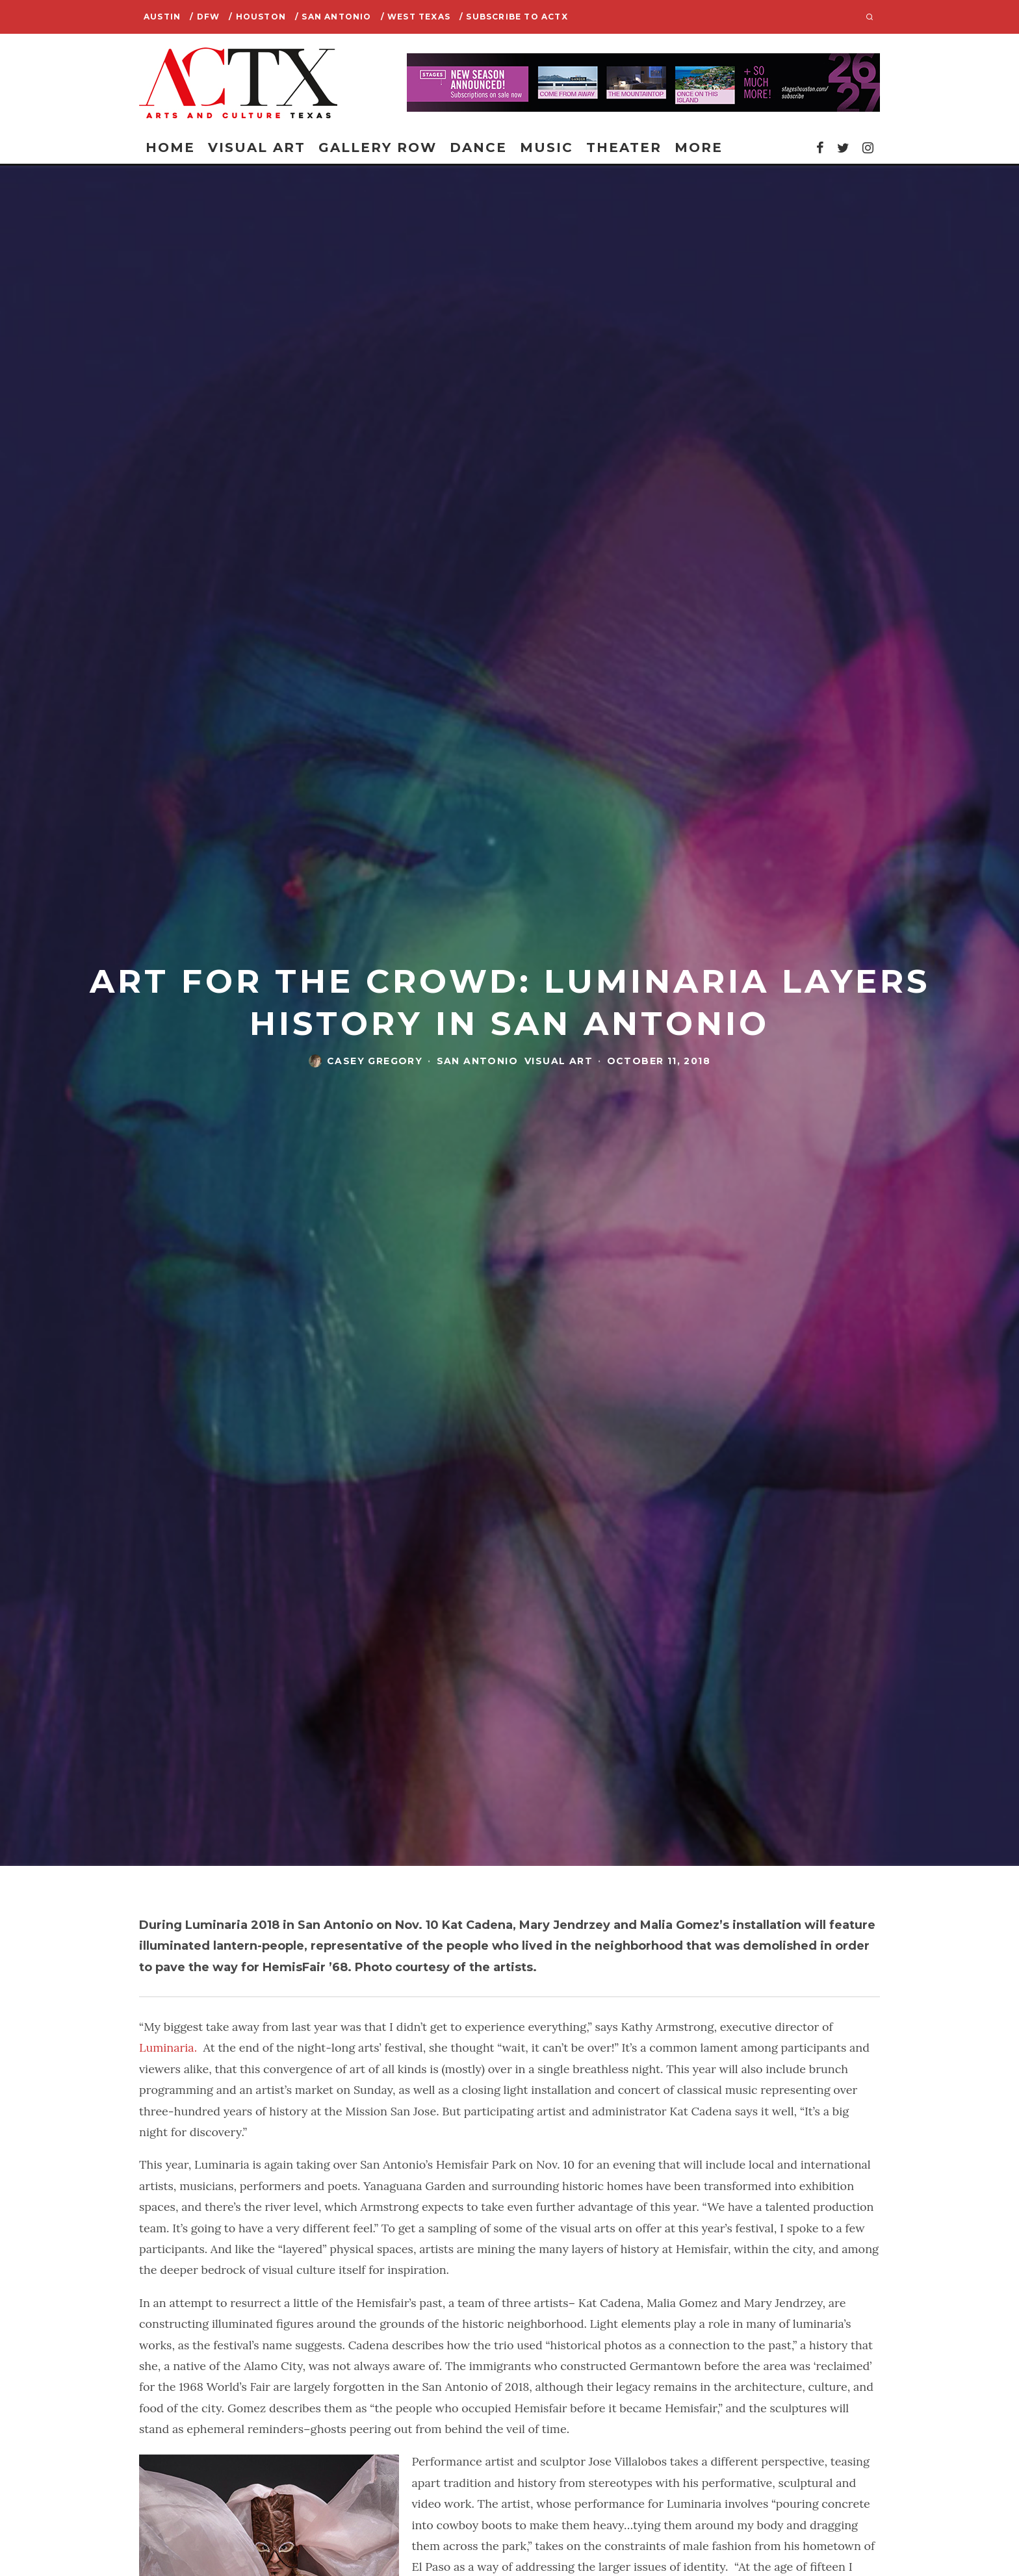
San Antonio (477, 1061)
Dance (478, 147)
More (699, 147)
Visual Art (256, 147)
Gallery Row (377, 147)
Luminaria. (168, 2047)
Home (170, 147)
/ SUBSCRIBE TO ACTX (513, 16)
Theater (624, 147)
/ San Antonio (333, 16)
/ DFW (205, 16)
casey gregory (374, 1061)
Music (546, 147)
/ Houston (257, 16)
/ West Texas (415, 16)
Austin (162, 16)
